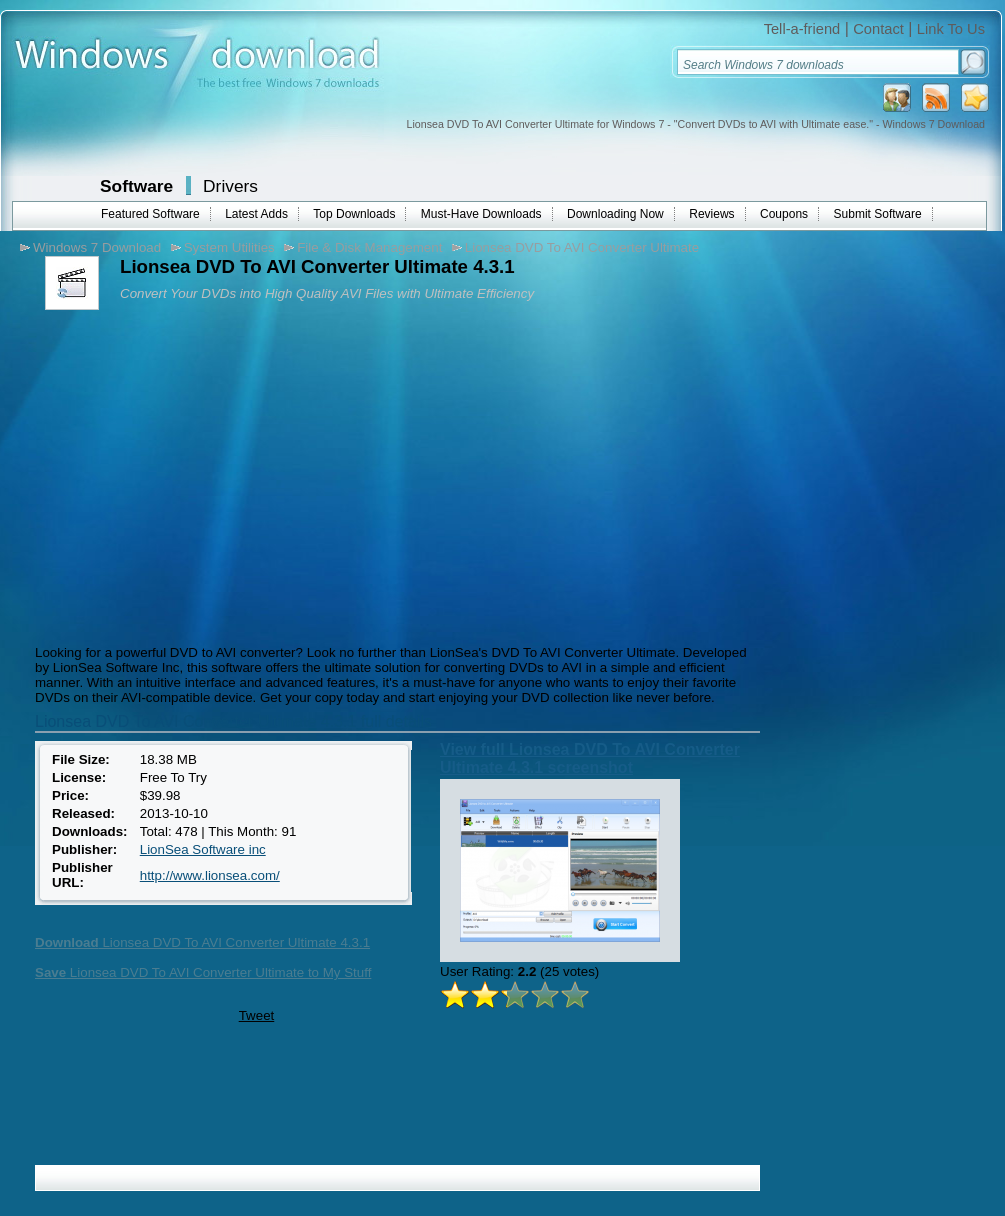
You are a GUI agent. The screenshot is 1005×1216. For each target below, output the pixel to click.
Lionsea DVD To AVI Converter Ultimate (582, 247)
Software (136, 186)
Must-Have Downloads (481, 214)
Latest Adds (256, 214)
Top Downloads (354, 214)
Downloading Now (615, 214)
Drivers (230, 186)
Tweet (257, 1015)
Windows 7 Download (97, 247)
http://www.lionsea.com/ (210, 875)
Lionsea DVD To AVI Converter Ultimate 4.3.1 (202, 942)
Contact (878, 29)
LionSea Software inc (203, 849)
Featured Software (150, 214)
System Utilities (229, 247)
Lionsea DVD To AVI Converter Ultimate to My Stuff (203, 972)
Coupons (784, 214)
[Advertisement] (198, 475)
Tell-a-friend (802, 29)
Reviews (711, 214)
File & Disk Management (369, 247)
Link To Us (951, 29)
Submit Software (878, 214)
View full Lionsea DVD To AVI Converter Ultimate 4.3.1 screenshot (590, 758)
